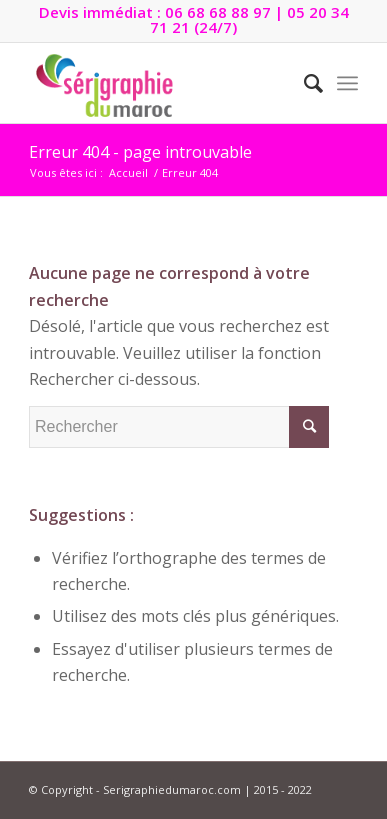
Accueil (128, 172)
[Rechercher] (303, 83)
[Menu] (347, 83)
